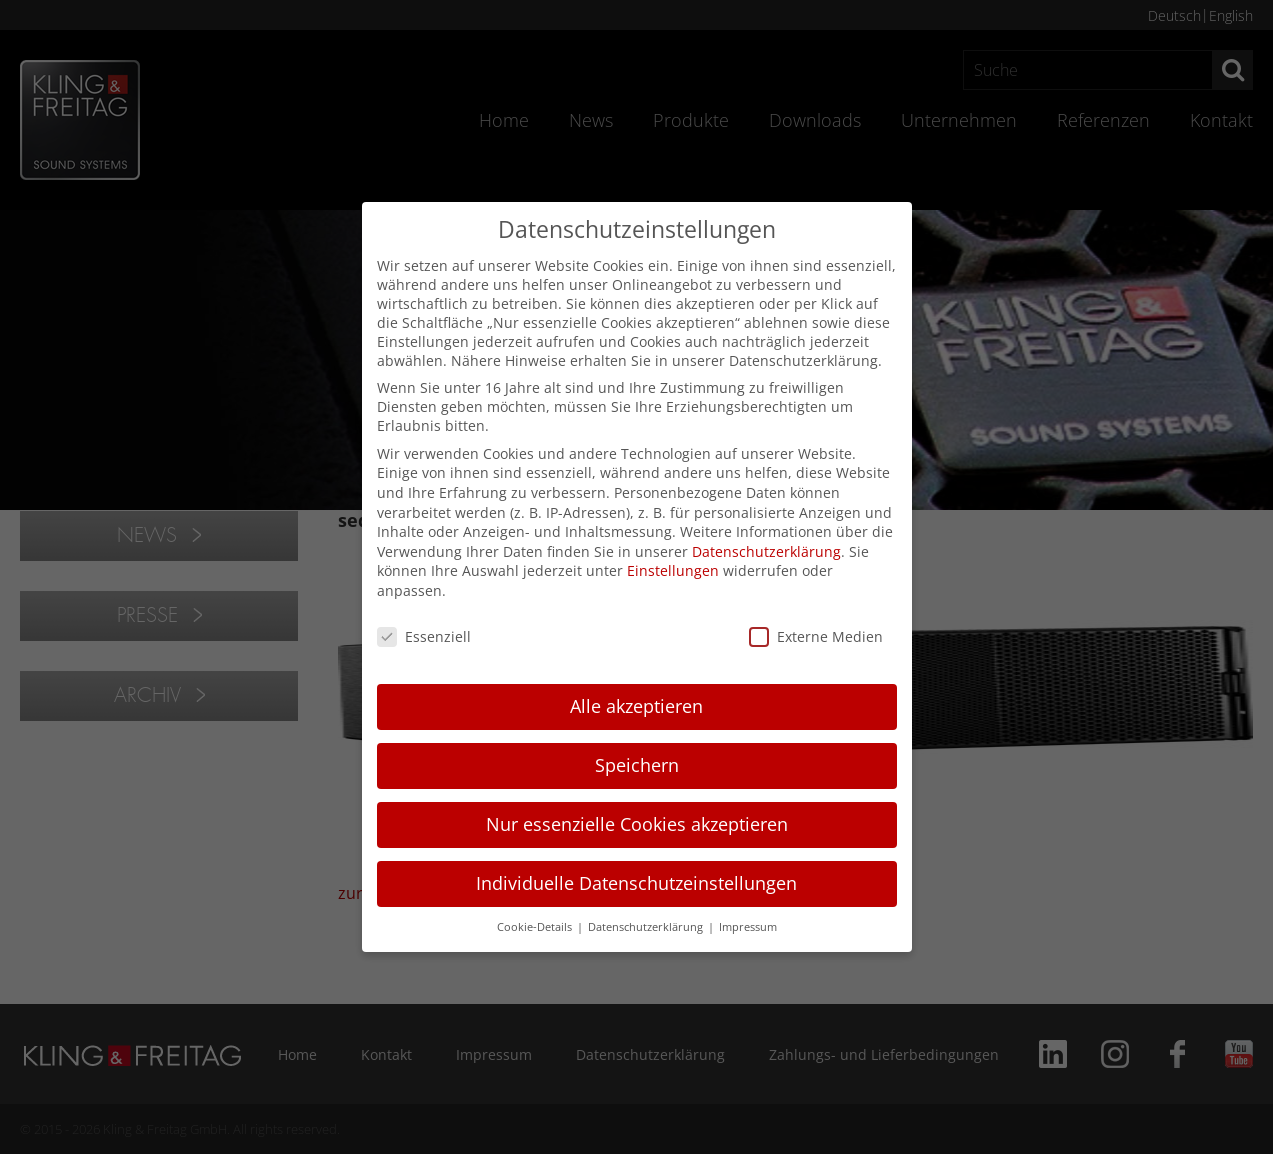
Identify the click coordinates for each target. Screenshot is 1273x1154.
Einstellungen (673, 570)
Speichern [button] (637, 765)
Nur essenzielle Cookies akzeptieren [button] (637, 824)
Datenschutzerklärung (766, 551)
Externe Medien (816, 636)
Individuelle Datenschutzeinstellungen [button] (636, 883)
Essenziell (424, 636)
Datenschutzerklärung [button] (647, 927)
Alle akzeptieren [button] (636, 706)
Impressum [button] (748, 927)
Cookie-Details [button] (536, 927)
